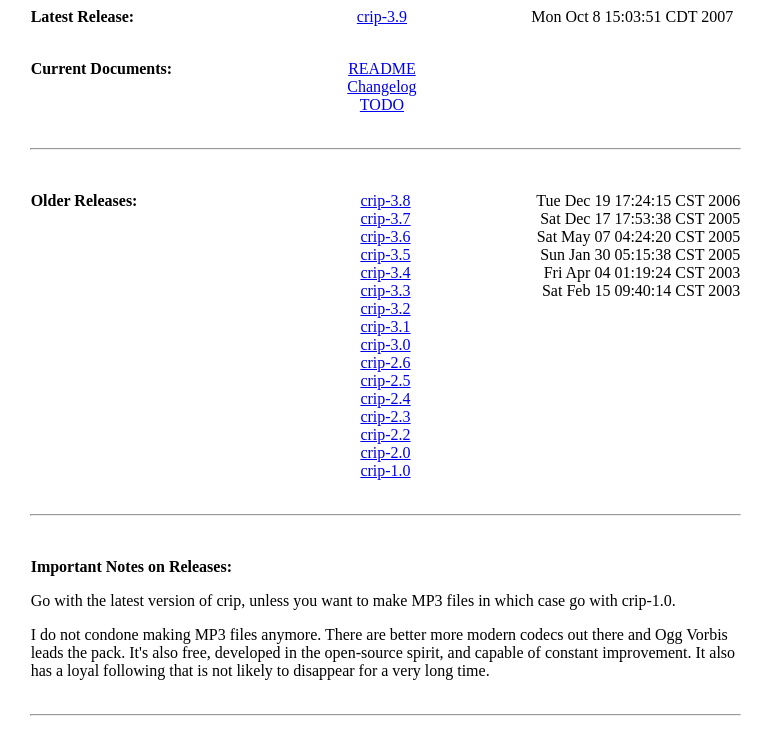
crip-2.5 (385, 380)
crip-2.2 (385, 434)
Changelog (381, 86)
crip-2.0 (385, 452)
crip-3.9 (382, 16)
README (382, 68)
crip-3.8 (385, 200)
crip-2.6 (385, 362)
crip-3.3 (385, 290)
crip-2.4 (385, 398)
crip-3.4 (385, 272)
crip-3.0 (385, 344)
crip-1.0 (385, 470)
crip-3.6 (385, 236)
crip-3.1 (385, 326)
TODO (382, 104)
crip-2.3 (385, 416)
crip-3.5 (385, 254)
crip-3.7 (385, 218)
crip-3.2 (385, 308)
